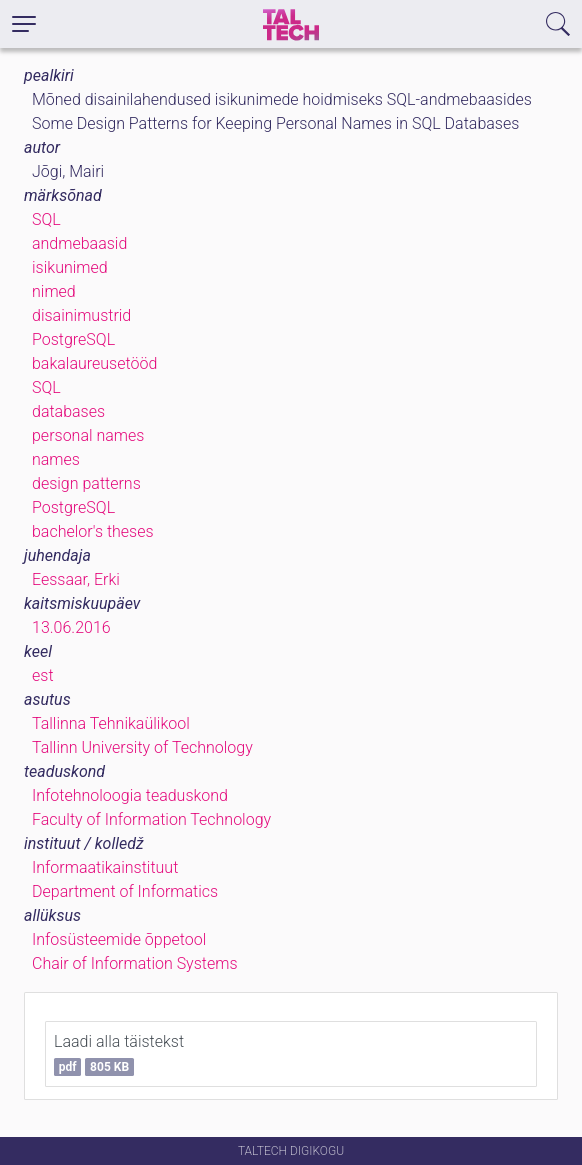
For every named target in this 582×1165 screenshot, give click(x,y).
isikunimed (70, 267)
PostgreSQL (73, 339)
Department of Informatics (125, 891)
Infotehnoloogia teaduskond (130, 795)
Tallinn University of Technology (142, 747)
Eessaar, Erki (76, 579)
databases (68, 411)
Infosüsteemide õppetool (119, 939)
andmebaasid (79, 243)
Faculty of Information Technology (151, 819)
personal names (88, 435)
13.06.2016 (71, 627)
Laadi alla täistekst (119, 1054)
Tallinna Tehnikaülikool (111, 723)
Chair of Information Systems (135, 963)
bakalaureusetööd (94, 363)
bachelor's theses (93, 531)
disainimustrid (81, 315)
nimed (54, 291)
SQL (46, 219)
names (56, 459)
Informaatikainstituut (105, 867)
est (43, 675)
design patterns (86, 483)
